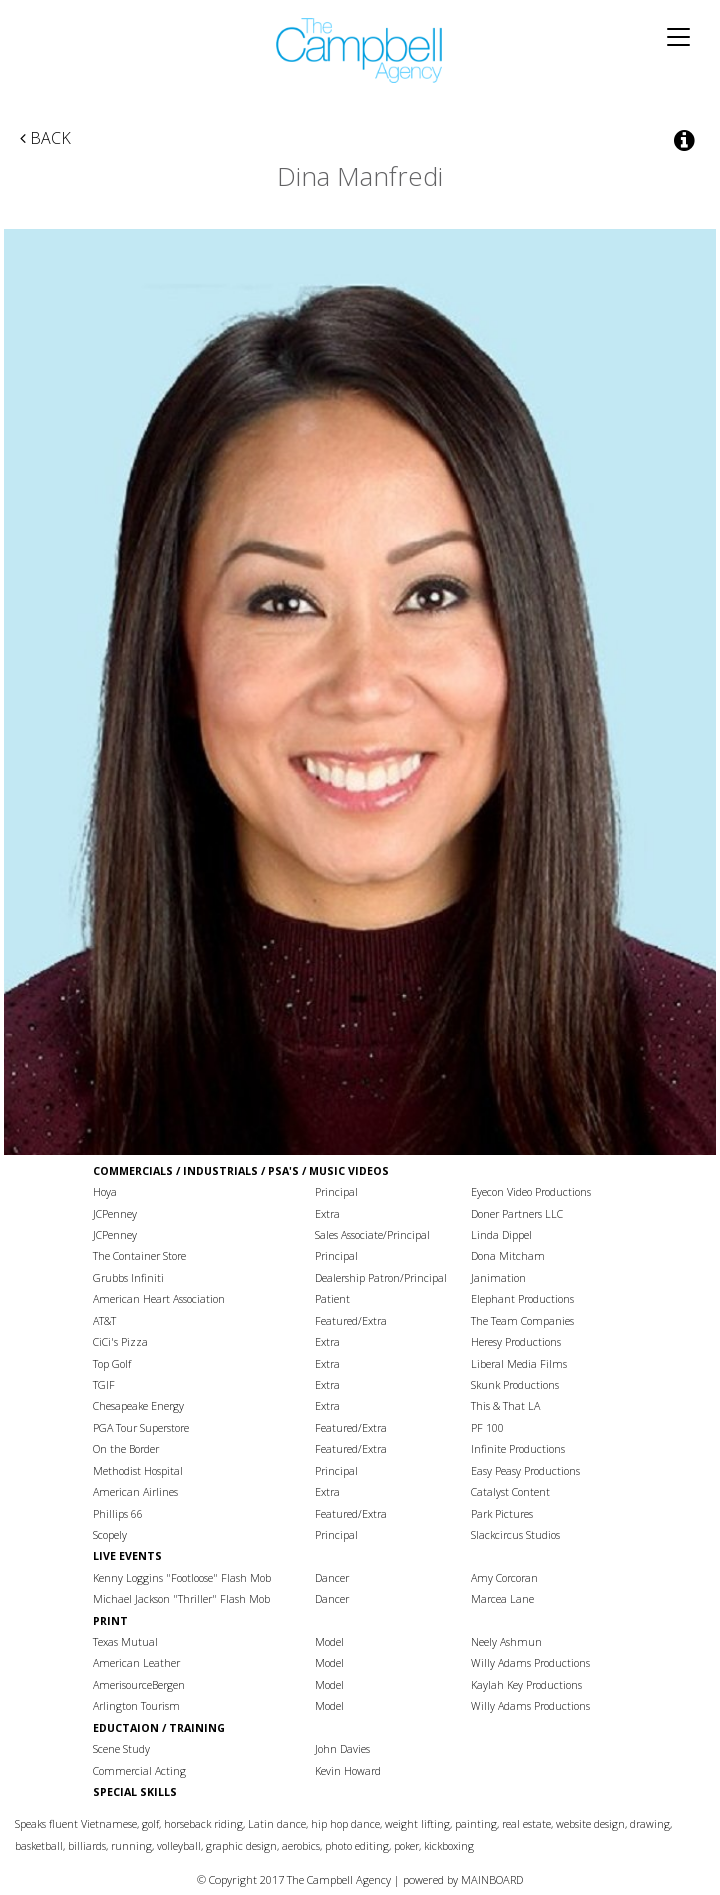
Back (45, 138)
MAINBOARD (492, 1879)
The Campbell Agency (359, 50)
